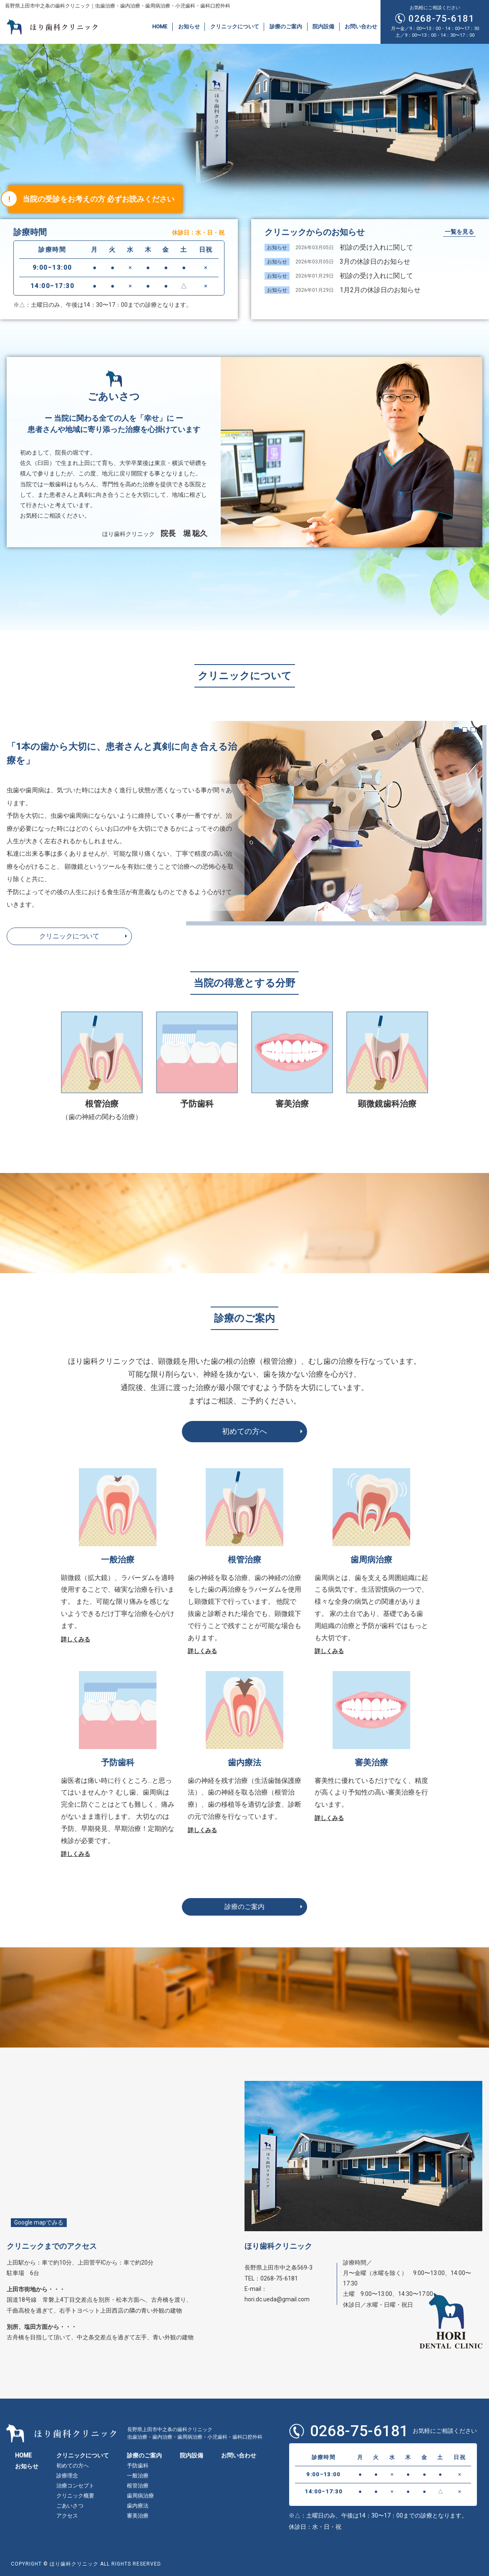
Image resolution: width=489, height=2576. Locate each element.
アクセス (67, 2516)
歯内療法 (138, 2506)
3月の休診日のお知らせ (375, 261)
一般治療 (138, 2475)
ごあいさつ (69, 2506)
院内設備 (323, 26)
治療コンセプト (75, 2485)
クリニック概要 (75, 2496)
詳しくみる (75, 1639)
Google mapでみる (38, 2222)
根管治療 (138, 2485)
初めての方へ (244, 1431)
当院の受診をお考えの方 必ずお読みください (98, 199)
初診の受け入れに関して (376, 247)
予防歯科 (197, 1104)
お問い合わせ (361, 26)
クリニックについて (234, 26)
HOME (159, 26)
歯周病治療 (140, 2496)
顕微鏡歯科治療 (387, 1104)
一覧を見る (459, 231)
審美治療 (292, 1104)
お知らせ (189, 26)
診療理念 (67, 2475)
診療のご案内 (286, 26)
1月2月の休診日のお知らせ (380, 290)
